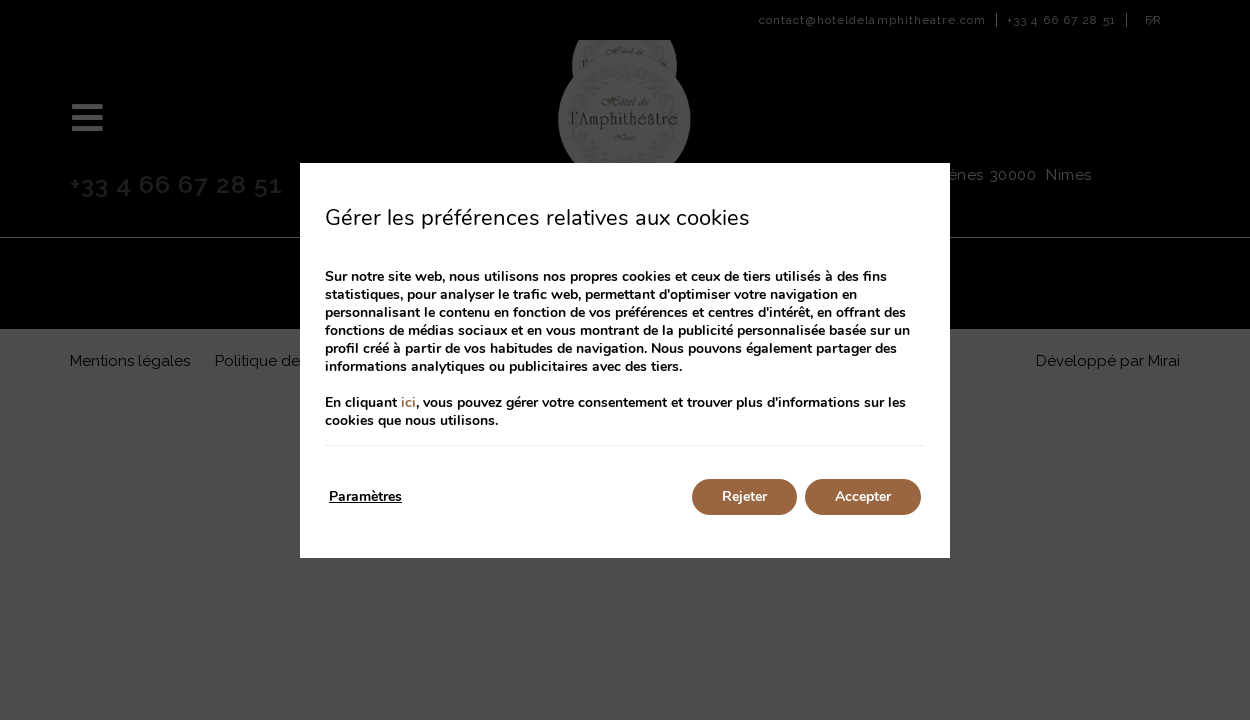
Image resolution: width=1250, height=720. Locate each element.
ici (408, 402)
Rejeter (744, 496)
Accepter (863, 496)
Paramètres (365, 496)
